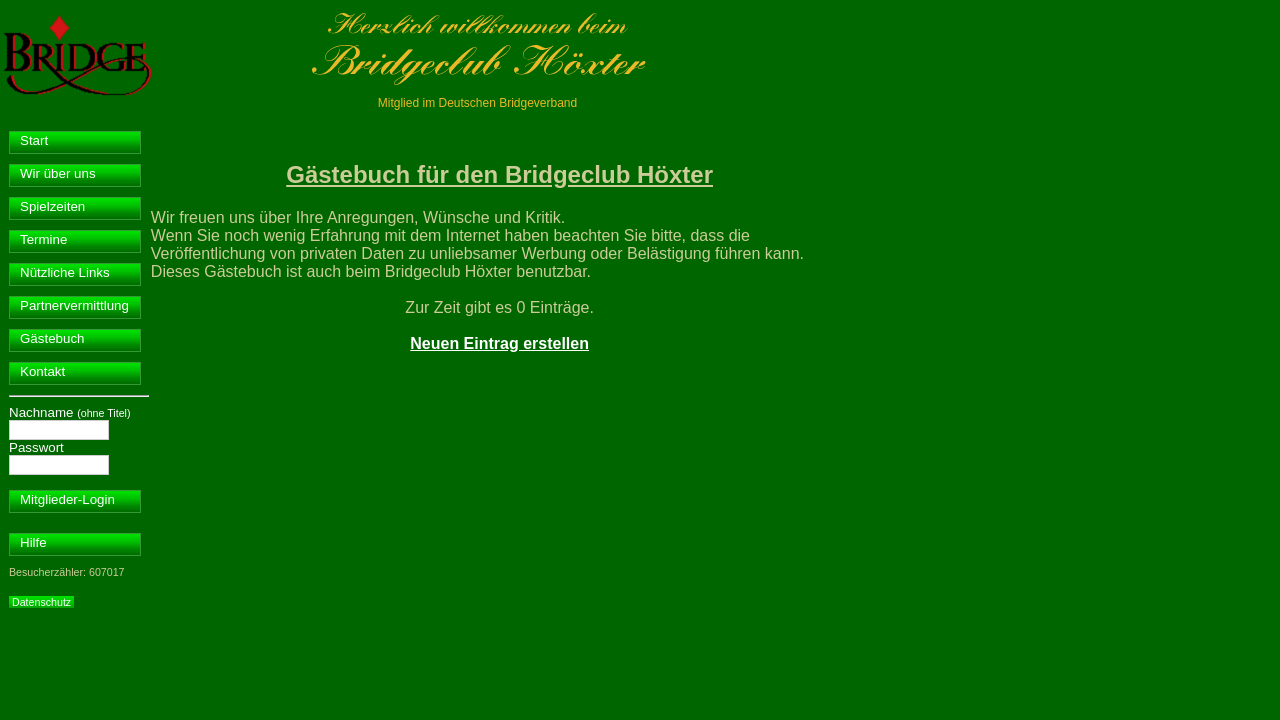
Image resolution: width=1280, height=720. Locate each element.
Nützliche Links (65, 272)
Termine (43, 239)
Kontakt (42, 371)
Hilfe (33, 542)
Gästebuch (52, 338)
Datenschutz (41, 602)
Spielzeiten (52, 206)
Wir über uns (58, 173)
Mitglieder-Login (67, 499)
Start (34, 140)
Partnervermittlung (74, 305)
